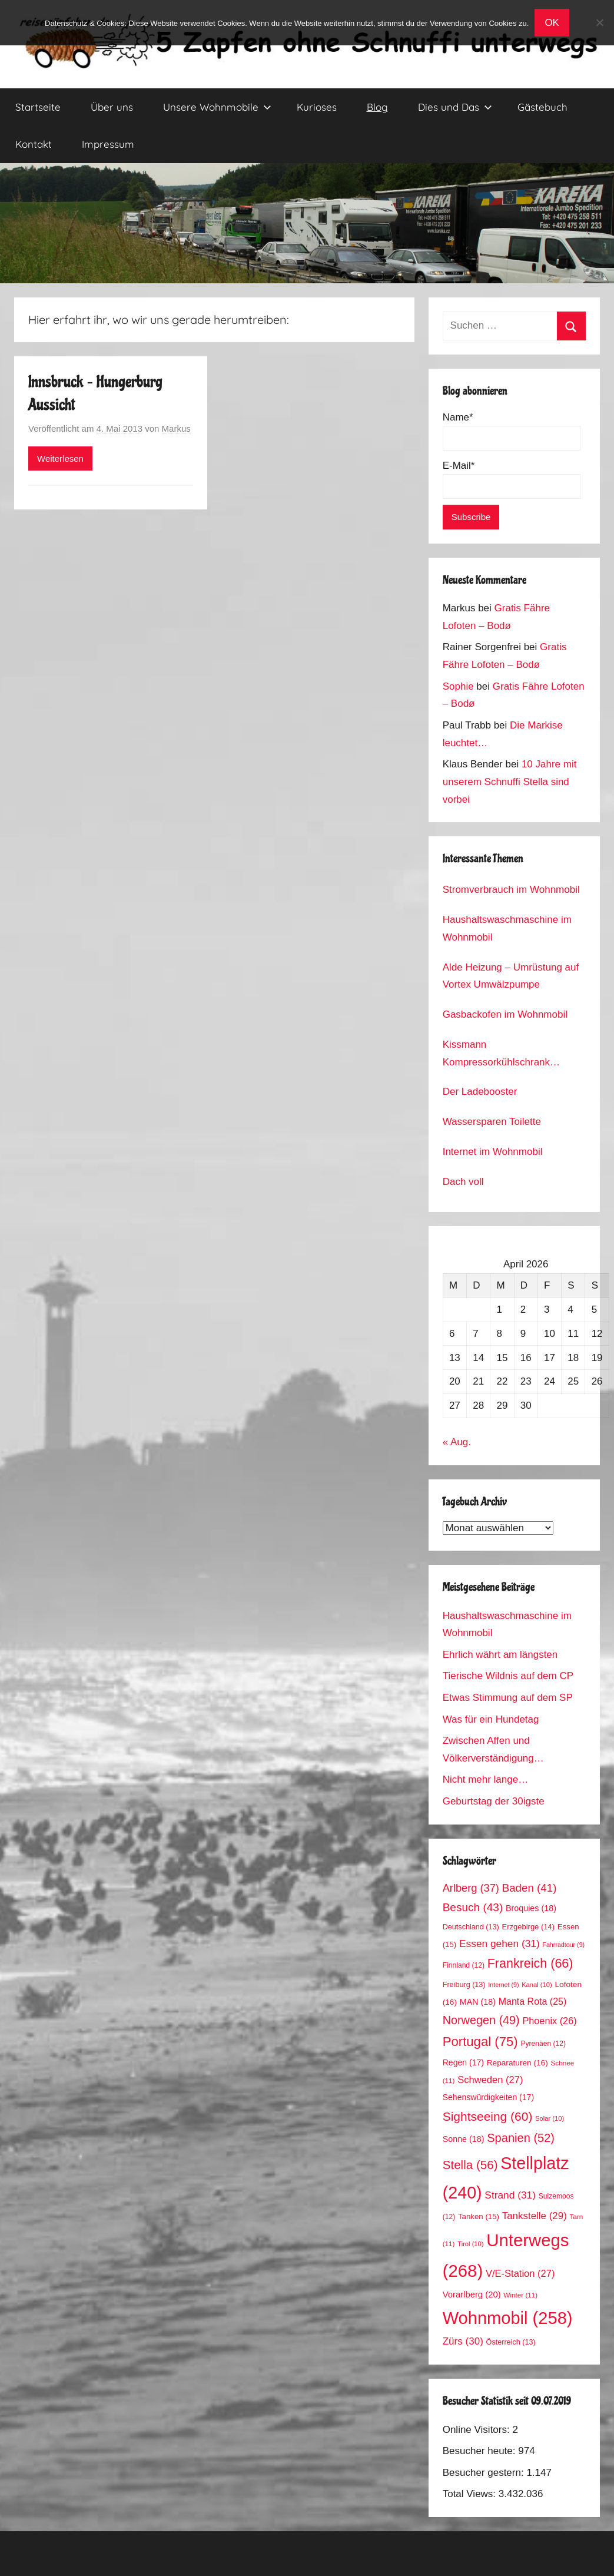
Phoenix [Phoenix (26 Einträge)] (549, 2020)
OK (552, 22)
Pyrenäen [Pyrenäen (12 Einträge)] (543, 2043)
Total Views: (471, 2493)
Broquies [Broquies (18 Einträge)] (531, 1908)
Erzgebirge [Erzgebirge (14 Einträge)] (528, 1926)
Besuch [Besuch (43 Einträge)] (473, 1907)
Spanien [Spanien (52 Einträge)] (521, 2137)
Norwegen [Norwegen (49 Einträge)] (481, 2020)
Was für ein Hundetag (491, 1719)
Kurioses (317, 107)
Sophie (458, 686)
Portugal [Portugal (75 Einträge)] (480, 2041)
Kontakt (33, 144)
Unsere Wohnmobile (217, 107)
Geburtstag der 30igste (494, 1801)
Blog (377, 107)
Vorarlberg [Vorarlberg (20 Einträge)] (472, 2294)
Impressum (108, 144)
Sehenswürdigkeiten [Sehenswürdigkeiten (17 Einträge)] (488, 2097)
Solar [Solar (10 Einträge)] (549, 2118)
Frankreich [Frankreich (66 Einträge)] (530, 1963)
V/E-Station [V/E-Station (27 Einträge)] (520, 2273)
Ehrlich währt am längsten (500, 1654)
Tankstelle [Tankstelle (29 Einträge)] (534, 2215)
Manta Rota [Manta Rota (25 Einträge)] (533, 2001)
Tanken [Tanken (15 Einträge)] (478, 2216)
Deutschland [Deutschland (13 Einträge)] (471, 1927)
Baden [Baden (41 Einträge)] (529, 1888)
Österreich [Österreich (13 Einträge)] (511, 2342)
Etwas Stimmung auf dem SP (508, 1697)
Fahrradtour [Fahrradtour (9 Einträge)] (563, 1944)
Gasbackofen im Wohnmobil (505, 1014)
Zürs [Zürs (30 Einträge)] (463, 2341)
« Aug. (457, 1442)
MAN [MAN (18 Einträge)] (478, 2002)
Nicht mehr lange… (486, 1779)
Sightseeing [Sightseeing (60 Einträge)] (488, 2116)
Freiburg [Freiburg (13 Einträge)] (464, 1985)
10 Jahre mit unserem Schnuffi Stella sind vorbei (510, 782)
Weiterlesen (60, 458)
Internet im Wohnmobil (493, 1151)
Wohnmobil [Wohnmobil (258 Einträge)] (508, 2318)
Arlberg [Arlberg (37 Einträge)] (471, 1888)
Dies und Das (455, 107)
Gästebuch (542, 107)
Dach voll (463, 1181)
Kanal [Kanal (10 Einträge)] (537, 1984)
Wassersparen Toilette (492, 1121)
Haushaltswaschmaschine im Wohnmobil (507, 928)
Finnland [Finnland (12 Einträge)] (463, 1965)
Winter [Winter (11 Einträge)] (520, 2295)
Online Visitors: (478, 2429)
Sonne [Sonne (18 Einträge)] (463, 2139)
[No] (599, 22)
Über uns (112, 107)
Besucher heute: (481, 2450)
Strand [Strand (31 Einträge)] (510, 2195)
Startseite (38, 107)
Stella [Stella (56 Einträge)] (470, 2164)
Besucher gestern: (485, 2472)
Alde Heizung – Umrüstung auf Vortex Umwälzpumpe (511, 976)
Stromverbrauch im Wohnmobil (511, 889)
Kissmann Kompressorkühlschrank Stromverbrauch (496, 1055)
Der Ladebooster (480, 1091)
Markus (176, 428)
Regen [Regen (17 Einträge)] (463, 2062)
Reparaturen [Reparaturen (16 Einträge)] (517, 2062)
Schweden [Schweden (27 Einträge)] (490, 2079)
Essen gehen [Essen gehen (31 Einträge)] (499, 1943)
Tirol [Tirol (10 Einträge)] (470, 2243)
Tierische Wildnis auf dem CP (508, 1675)
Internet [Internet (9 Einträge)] (503, 1984)
